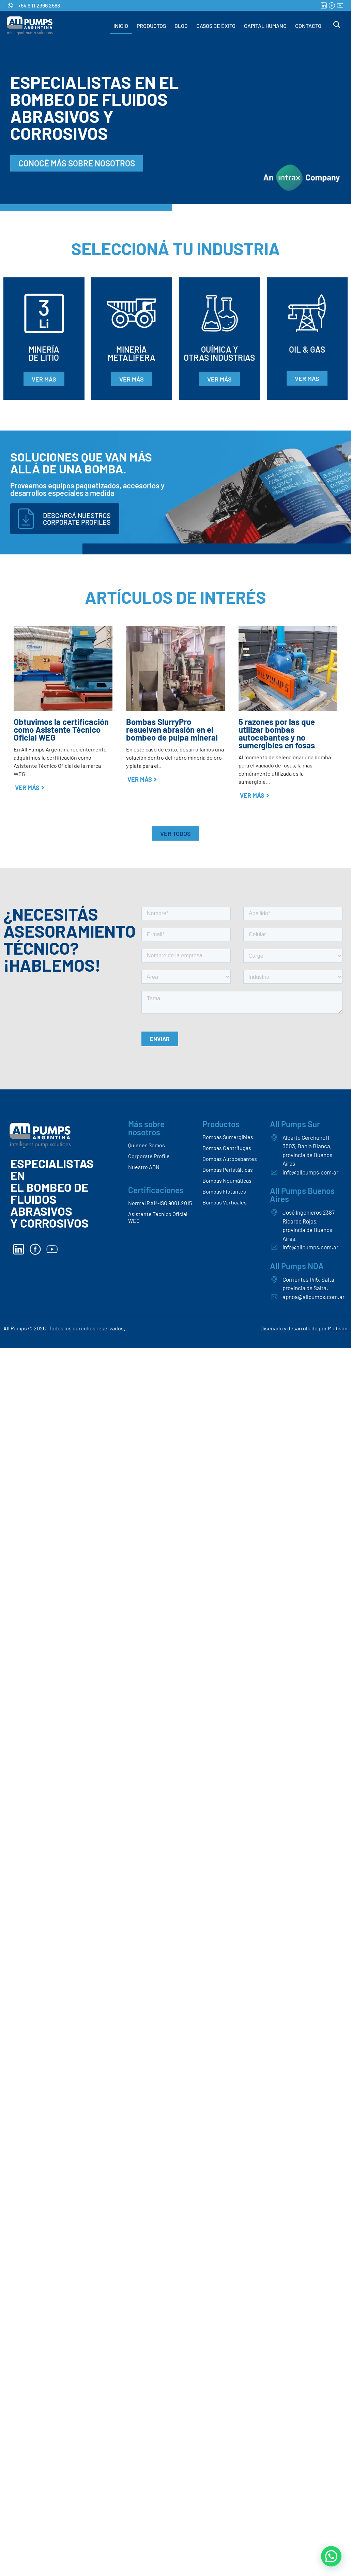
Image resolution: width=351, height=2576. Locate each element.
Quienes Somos (146, 1145)
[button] (331, 2556)
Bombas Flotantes (224, 1191)
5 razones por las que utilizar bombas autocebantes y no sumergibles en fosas (277, 733)
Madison (338, 1328)
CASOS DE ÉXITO (215, 25)
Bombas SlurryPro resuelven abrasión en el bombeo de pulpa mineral (172, 729)
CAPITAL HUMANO (265, 25)
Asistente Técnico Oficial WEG (157, 1217)
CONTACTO (308, 25)
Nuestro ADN (143, 1167)
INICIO (120, 25)
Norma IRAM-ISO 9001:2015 (160, 1203)
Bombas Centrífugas (226, 1148)
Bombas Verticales (224, 1202)
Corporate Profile (149, 1156)
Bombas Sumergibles (227, 1137)
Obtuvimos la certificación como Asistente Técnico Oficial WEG (61, 729)
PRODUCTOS (151, 25)
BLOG (181, 25)
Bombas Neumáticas (226, 1180)
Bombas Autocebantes (229, 1158)
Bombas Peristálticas (227, 1169)
